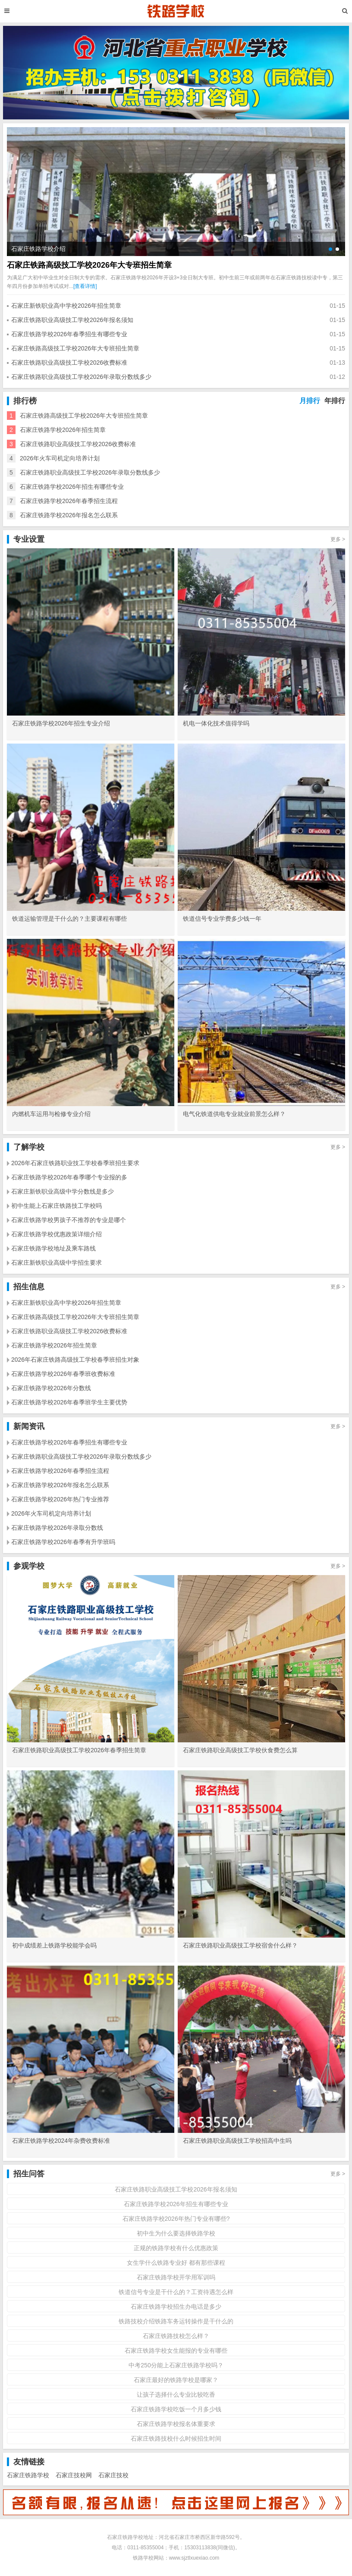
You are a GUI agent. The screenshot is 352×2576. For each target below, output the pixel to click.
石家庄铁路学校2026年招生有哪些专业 (72, 486)
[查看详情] (85, 286)
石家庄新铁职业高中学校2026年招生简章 (66, 305)
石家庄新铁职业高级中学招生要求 (56, 1262)
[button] (330, 249)
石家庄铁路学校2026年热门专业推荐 (60, 1499)
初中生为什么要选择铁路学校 (176, 2233)
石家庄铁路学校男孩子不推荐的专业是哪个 (68, 1219)
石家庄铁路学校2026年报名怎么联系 (69, 515)
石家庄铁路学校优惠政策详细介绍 (56, 1234)
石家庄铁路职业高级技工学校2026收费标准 (69, 362)
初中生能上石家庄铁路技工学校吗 (56, 1205)
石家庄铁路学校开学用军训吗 (176, 2277)
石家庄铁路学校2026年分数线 (51, 1388)
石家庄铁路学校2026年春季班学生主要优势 (69, 1402)
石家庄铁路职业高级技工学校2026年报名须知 (72, 319)
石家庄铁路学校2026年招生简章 (63, 429)
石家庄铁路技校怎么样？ (176, 2335)
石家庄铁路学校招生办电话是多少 (176, 2306)
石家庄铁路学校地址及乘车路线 (53, 1248)
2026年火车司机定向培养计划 (60, 458)
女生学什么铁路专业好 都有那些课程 (176, 2262)
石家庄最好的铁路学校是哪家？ (176, 2379)
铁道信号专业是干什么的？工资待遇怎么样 (176, 2291)
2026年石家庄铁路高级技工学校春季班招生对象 (75, 1359)
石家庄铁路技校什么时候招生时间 (176, 2438)
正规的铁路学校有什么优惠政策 (176, 2248)
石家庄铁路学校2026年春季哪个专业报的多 (69, 1177)
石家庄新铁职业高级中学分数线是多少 (62, 1191)
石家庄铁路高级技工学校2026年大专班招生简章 (89, 265)
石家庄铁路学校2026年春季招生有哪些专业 (69, 334)
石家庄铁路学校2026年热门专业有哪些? (176, 2218)
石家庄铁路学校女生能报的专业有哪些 (176, 2350)
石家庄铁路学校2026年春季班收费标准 (63, 1373)
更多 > (337, 539)
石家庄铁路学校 (28, 2475)
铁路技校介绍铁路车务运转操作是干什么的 (176, 2321)
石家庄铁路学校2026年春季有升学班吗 (63, 1541)
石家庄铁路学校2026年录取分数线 (57, 1527)
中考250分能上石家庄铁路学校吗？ (176, 2365)
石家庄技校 (113, 2475)
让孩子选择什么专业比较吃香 (176, 2394)
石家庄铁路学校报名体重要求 (176, 2423)
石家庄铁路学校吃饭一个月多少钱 (176, 2409)
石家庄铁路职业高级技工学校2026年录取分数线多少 (81, 376)
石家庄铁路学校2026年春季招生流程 (69, 500)
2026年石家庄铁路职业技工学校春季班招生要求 (75, 1163)
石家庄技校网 (74, 2475)
